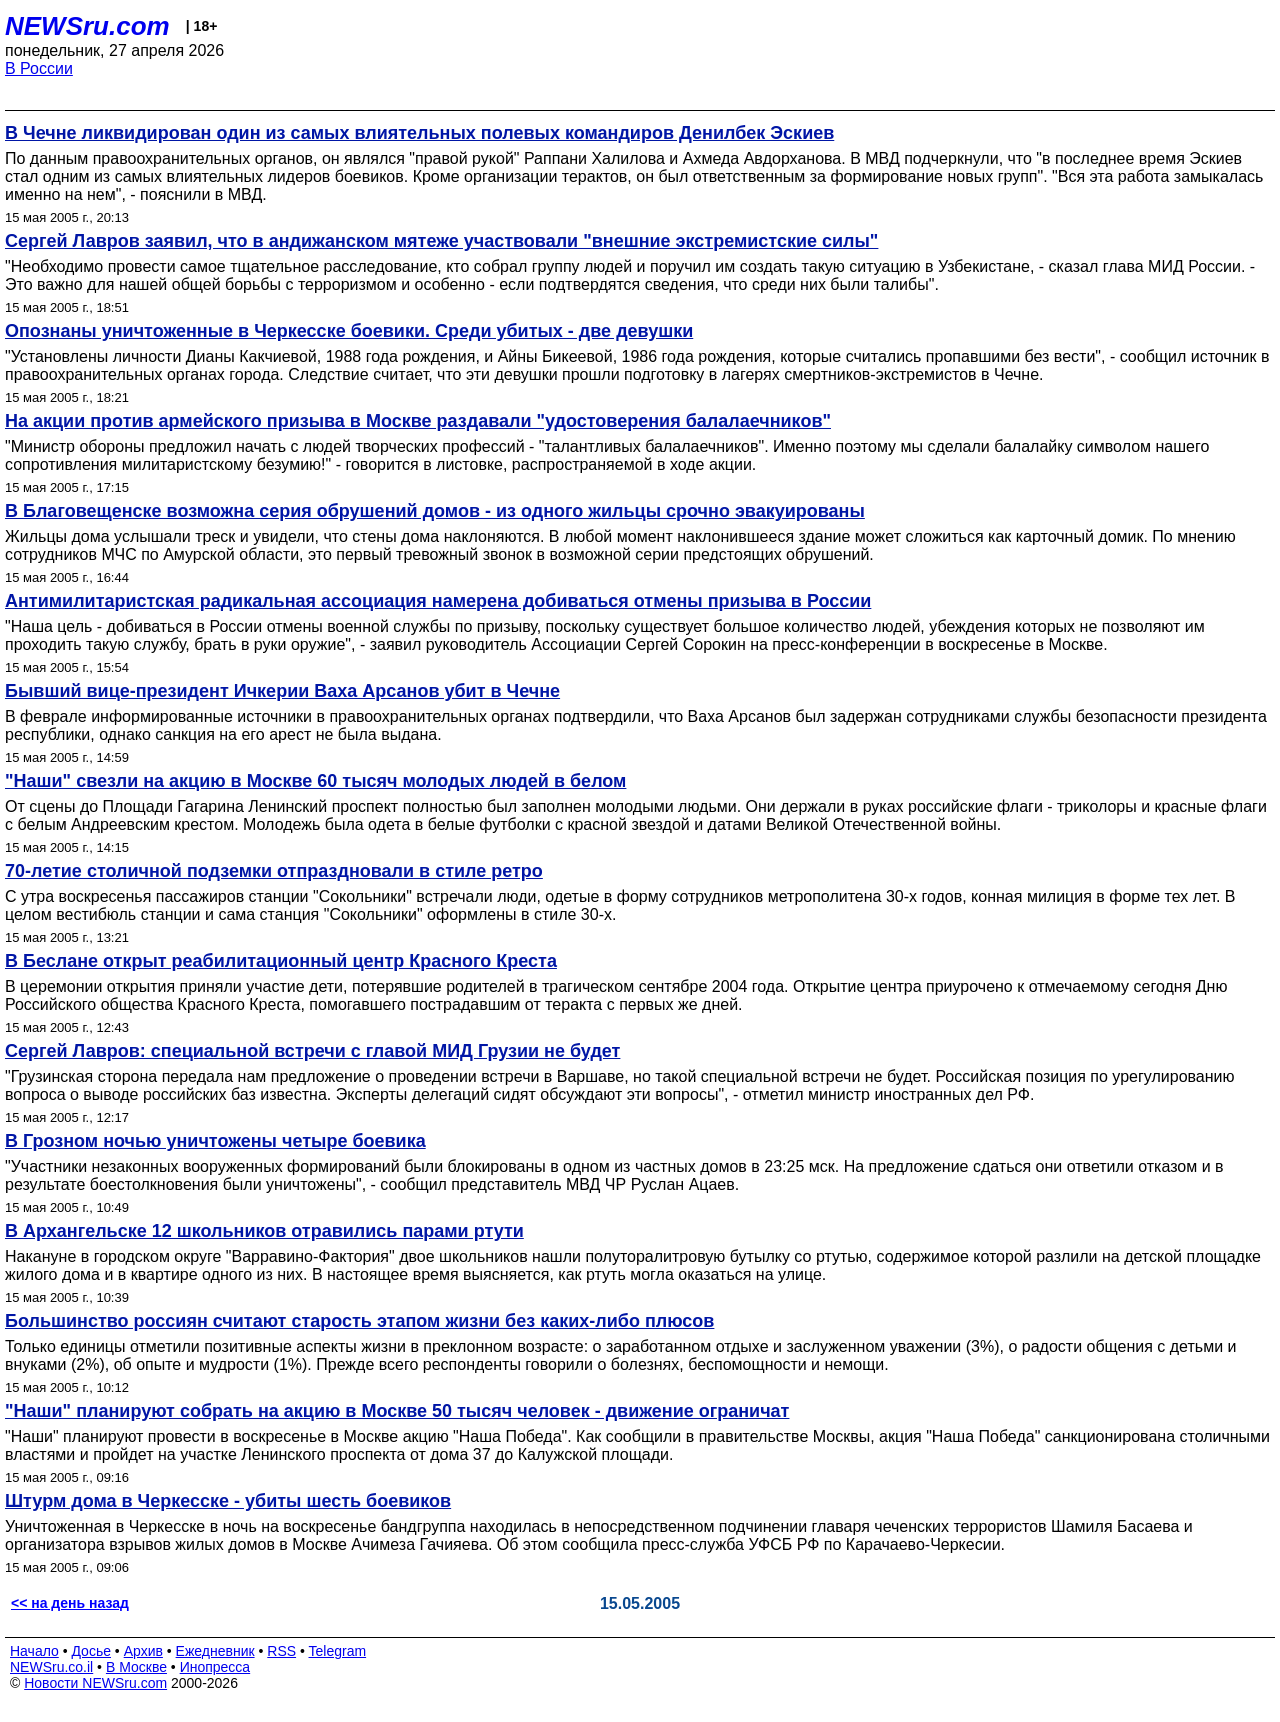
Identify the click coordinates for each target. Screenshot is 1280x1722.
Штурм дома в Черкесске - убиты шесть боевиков (228, 1501)
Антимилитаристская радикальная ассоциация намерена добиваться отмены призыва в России (438, 601)
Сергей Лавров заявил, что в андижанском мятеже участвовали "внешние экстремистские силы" (441, 241)
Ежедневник (215, 1651)
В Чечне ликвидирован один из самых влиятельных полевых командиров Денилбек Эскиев (419, 133)
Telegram (338, 1651)
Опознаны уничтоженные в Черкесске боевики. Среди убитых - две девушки (349, 331)
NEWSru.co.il (51, 1667)
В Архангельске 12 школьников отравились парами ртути (264, 1231)
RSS (281, 1651)
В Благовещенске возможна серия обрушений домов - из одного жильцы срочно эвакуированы (435, 511)
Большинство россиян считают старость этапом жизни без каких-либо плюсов (359, 1321)
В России (39, 68)
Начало (34, 1651)
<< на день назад (70, 1603)
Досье (91, 1651)
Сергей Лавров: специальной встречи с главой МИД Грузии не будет (312, 1051)
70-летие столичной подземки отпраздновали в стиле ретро (274, 871)
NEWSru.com (87, 26)
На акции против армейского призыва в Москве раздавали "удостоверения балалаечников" (418, 421)
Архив (143, 1651)
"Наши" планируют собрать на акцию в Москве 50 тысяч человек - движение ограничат (397, 1411)
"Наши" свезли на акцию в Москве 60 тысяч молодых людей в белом (315, 781)
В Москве (136, 1667)
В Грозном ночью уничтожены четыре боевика (215, 1141)
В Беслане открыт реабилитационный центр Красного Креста (281, 961)
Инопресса (215, 1667)
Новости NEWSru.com (95, 1683)
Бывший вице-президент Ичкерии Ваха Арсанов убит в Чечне (282, 691)
